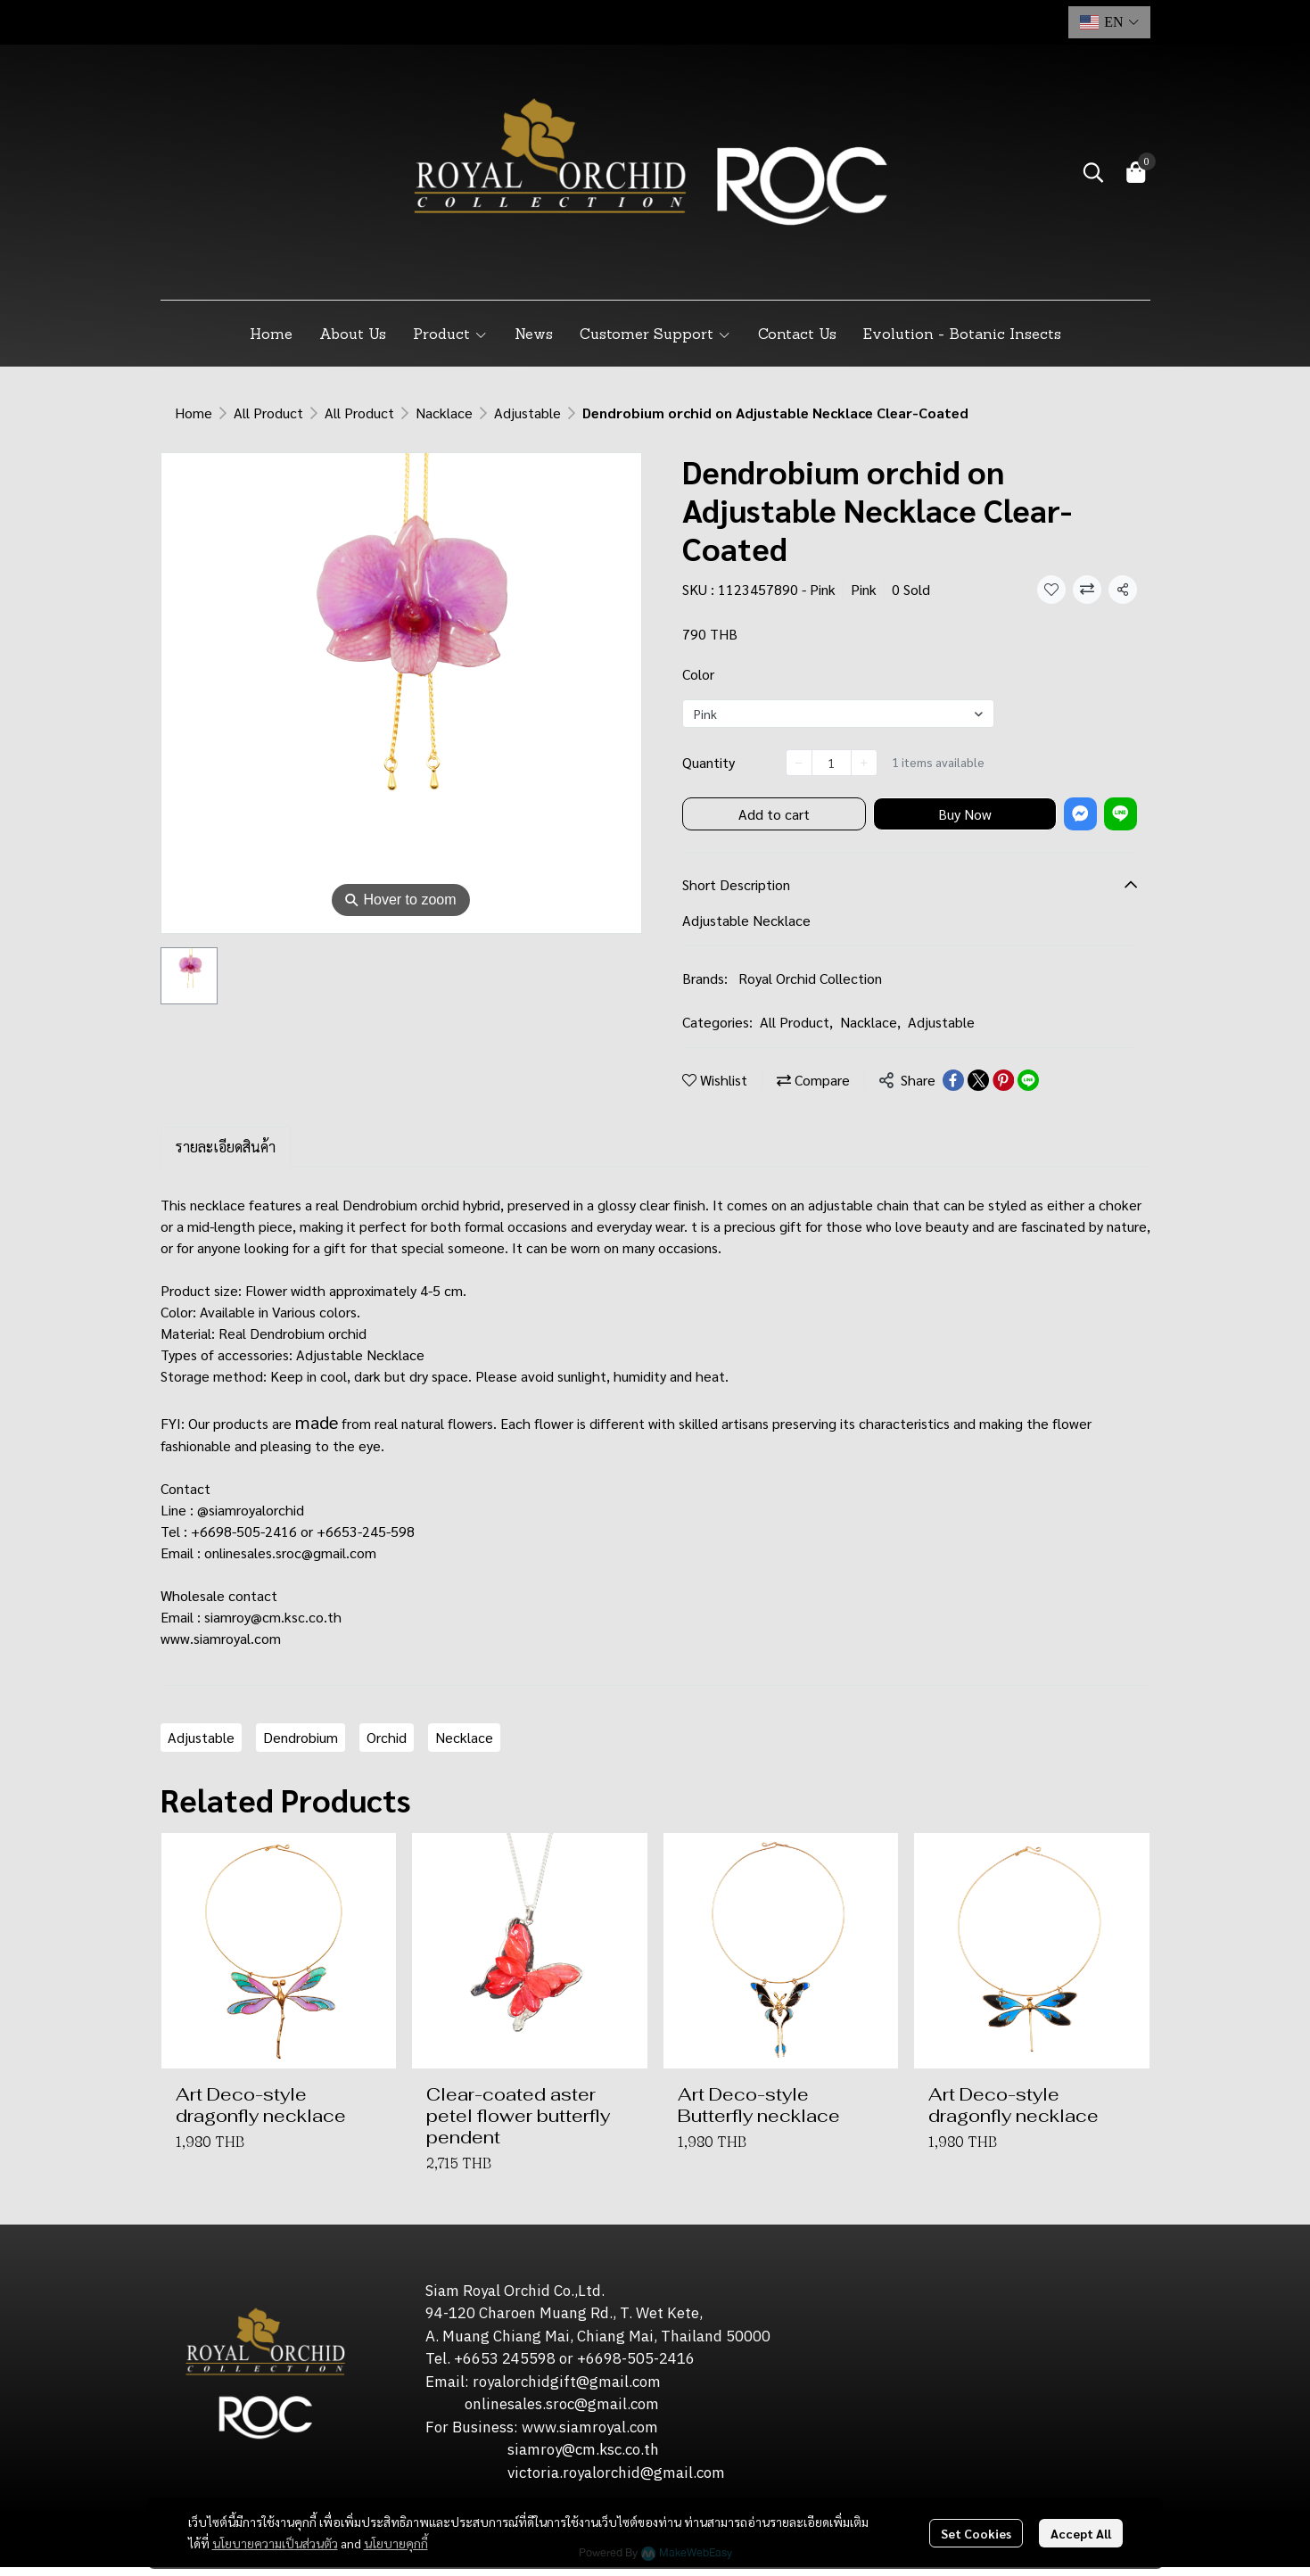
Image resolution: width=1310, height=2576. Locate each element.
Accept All (1080, 2527)
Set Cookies (976, 2527)
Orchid (387, 1737)
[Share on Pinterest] (1003, 1080)
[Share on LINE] (1028, 1080)
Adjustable (527, 412)
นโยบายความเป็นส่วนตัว (275, 2537)
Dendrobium (300, 1737)
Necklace (464, 1737)
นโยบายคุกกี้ (396, 2537)
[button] (1109, 22)
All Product (268, 412)
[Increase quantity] (864, 762)
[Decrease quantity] (799, 762)
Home (193, 412)
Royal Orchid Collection (810, 978)
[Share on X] (978, 1080)
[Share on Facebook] (953, 1080)
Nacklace (444, 412)
